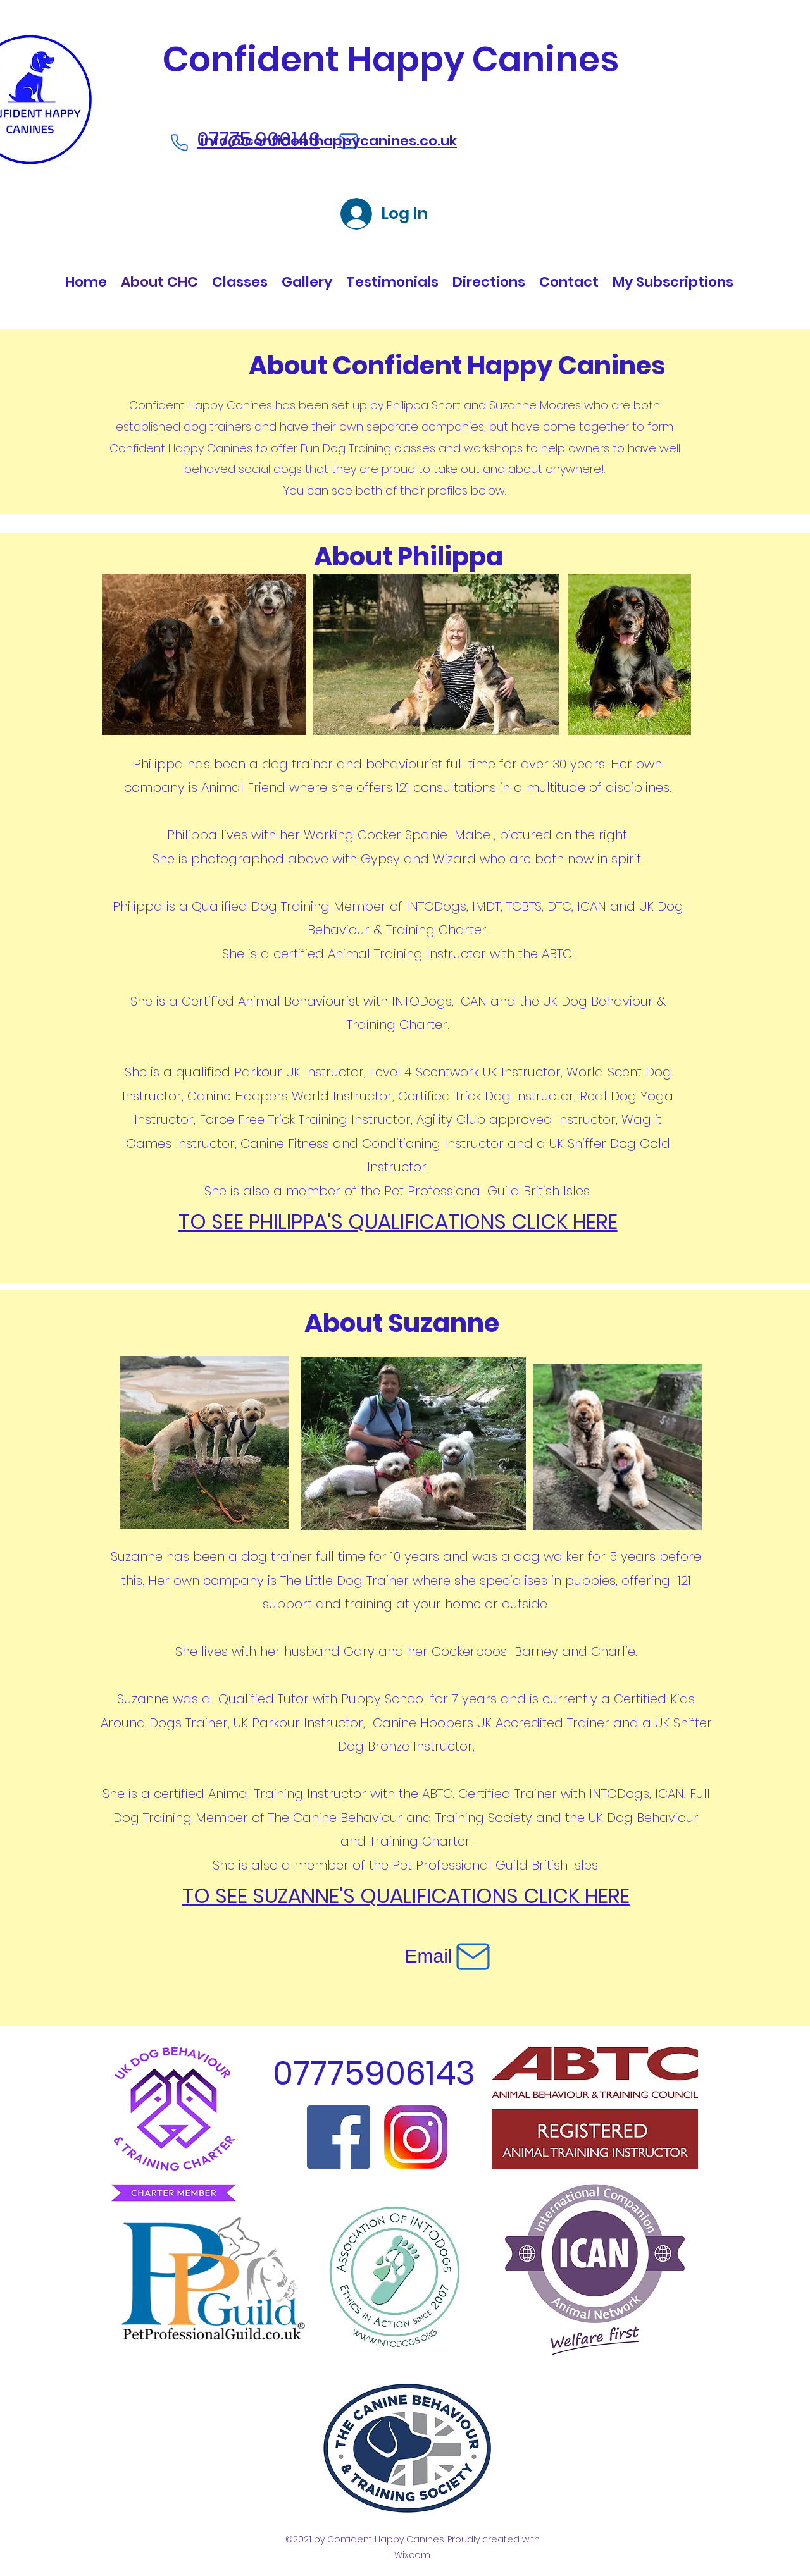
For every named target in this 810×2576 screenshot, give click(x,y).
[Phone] (179, 142)
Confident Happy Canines (391, 59)
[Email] (449, 1956)
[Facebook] (338, 2137)
